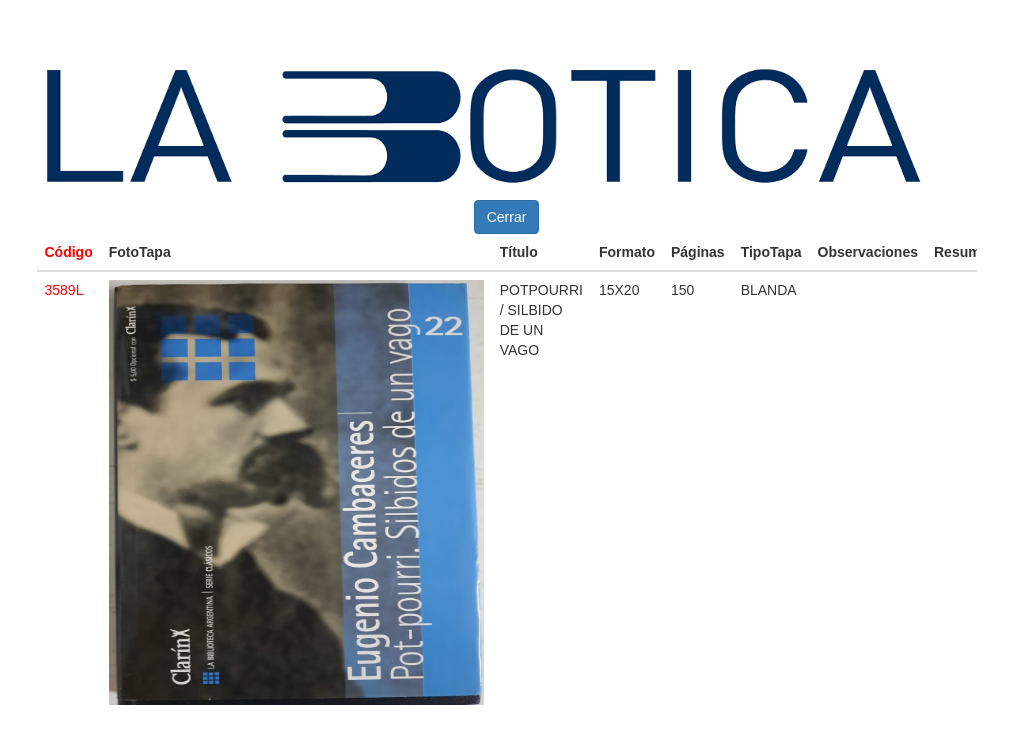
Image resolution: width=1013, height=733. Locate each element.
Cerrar (507, 217)
